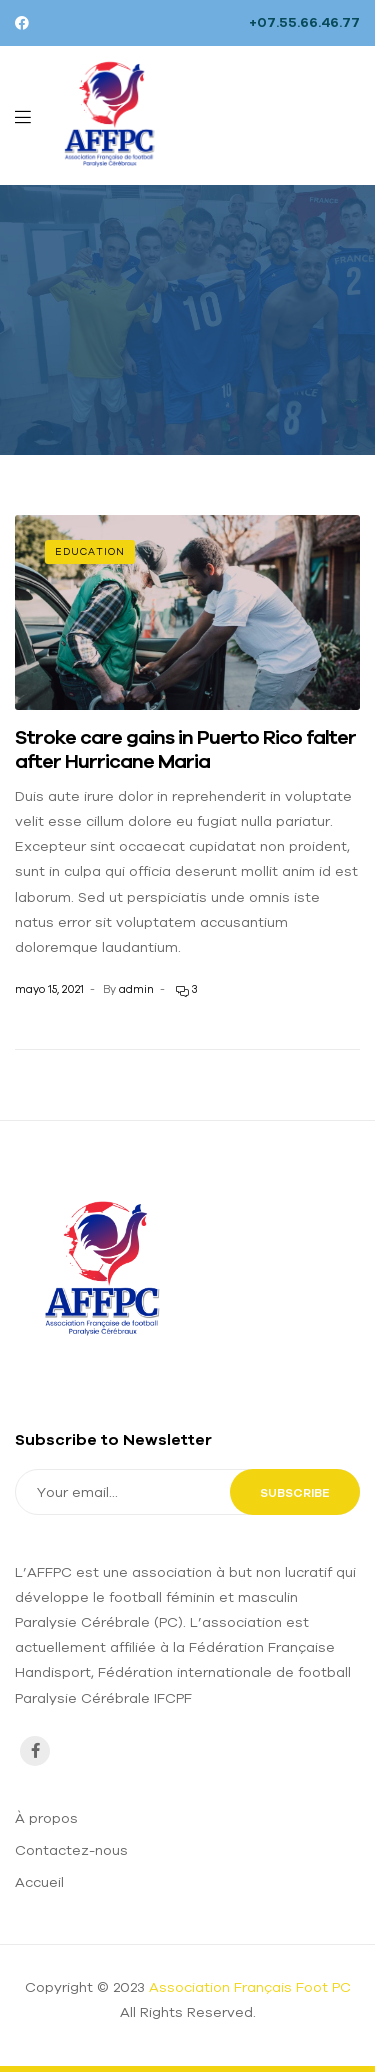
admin (136, 989)
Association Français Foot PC (250, 1987)
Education (90, 551)
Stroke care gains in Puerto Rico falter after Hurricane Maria (185, 748)
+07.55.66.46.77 (304, 22)
